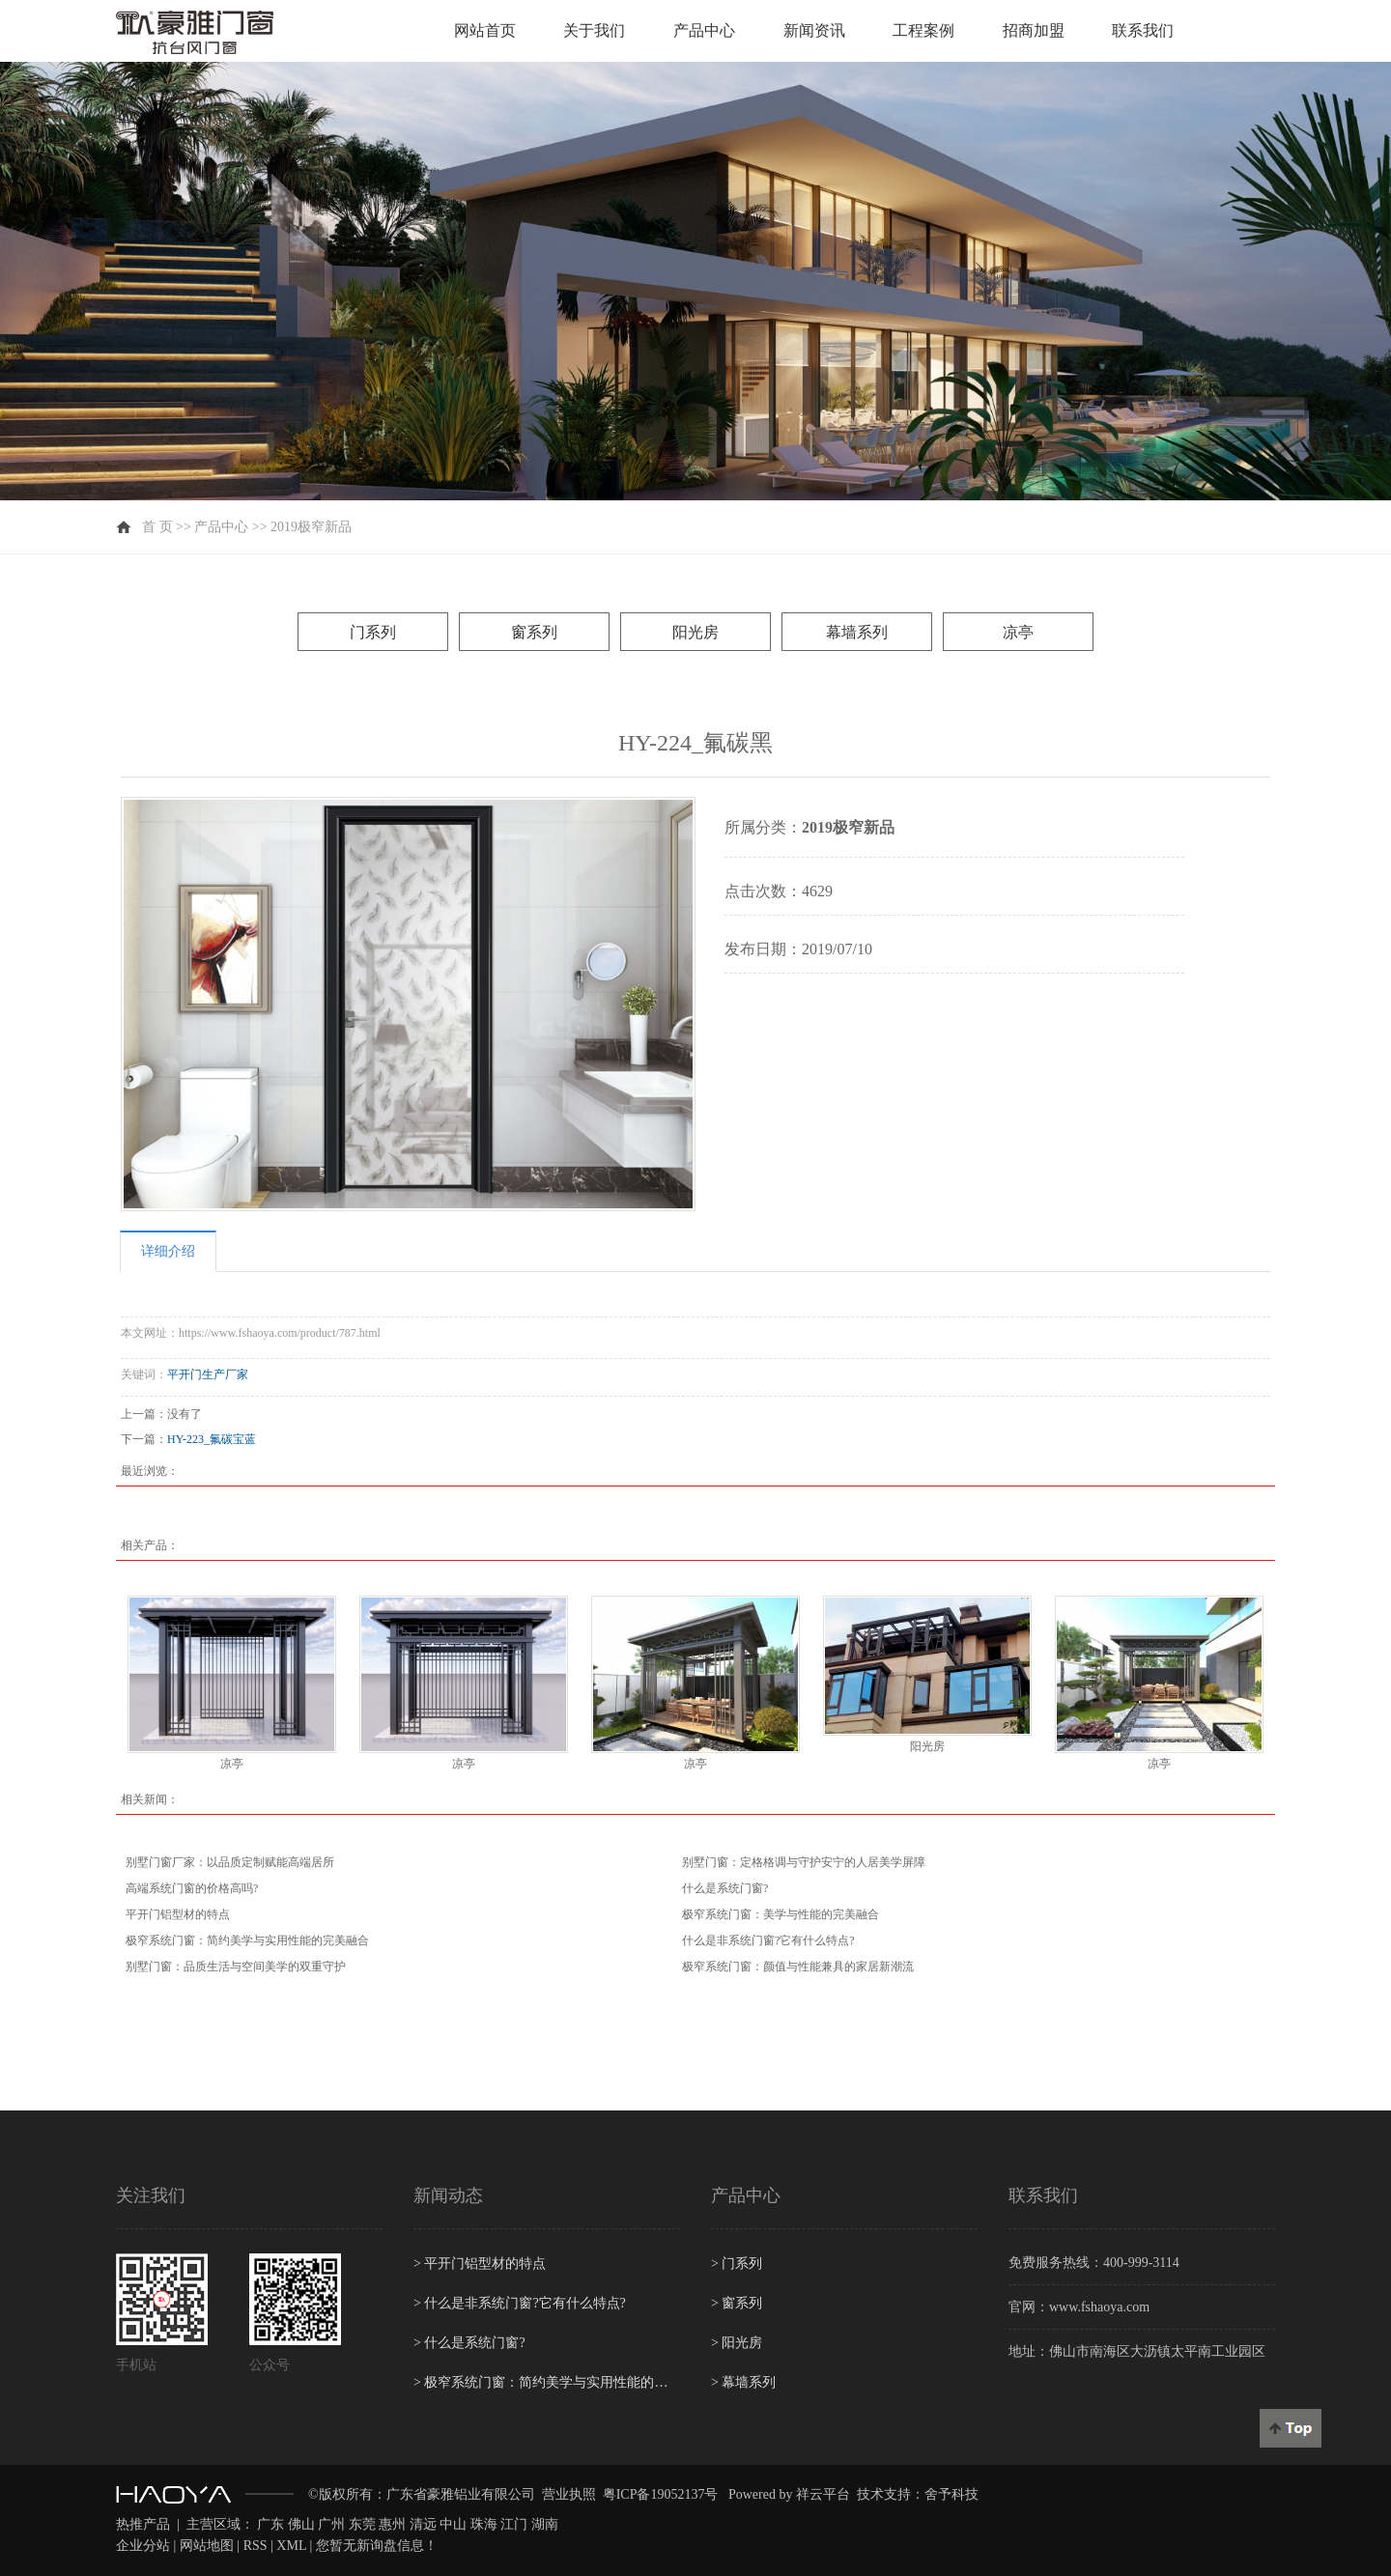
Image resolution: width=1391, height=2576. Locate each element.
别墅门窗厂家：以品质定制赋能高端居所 (230, 1862)
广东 (270, 2524)
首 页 (157, 527)
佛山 (301, 2524)
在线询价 (778, 999)
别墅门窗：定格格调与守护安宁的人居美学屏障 (803, 1862)
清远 (423, 2524)
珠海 (483, 2524)
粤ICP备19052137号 (661, 2494)
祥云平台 (823, 2494)
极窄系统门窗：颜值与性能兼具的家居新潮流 (798, 1966)
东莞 (362, 2524)
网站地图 (207, 2545)
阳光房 (695, 632)
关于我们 (594, 30)
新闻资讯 (814, 30)
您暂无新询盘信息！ (377, 2545)
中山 (453, 2524)
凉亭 (1018, 632)
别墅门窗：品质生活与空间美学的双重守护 (236, 1966)
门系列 (373, 632)
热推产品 (143, 2524)
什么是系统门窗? (725, 1888)
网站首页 (485, 30)
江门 (513, 2524)
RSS (255, 2545)
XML (291, 2545)
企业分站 (143, 2545)
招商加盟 (1034, 30)
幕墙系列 (857, 632)
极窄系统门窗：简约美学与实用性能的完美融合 (247, 1940)
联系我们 (1143, 30)
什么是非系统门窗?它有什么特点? (768, 1940)
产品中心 (704, 30)
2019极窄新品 (311, 527)
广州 (331, 2524)
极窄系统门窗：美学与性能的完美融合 (780, 1914)
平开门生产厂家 (207, 1374)
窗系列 (534, 632)
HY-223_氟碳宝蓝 (211, 1439)
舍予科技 (951, 2494)
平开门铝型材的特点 (178, 1914)
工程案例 (923, 30)
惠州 (392, 2524)
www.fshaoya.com (1099, 2307)
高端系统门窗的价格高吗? (192, 1888)
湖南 (544, 2524)
